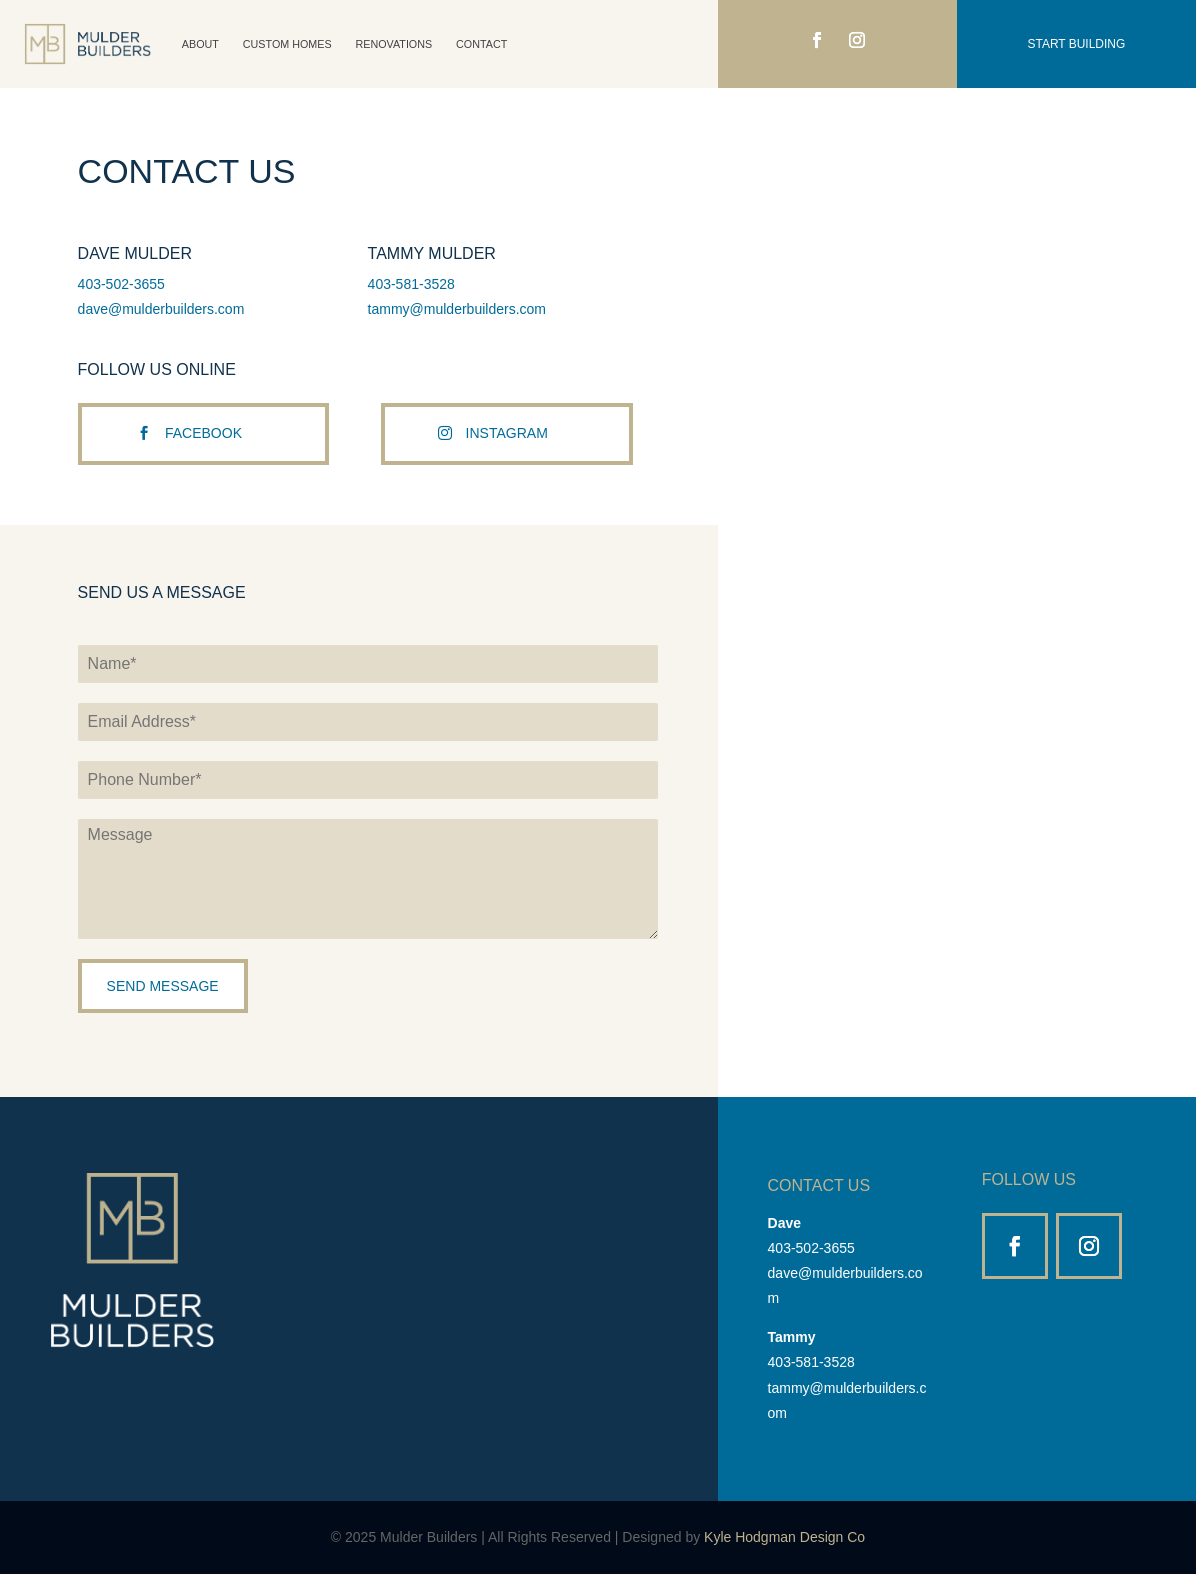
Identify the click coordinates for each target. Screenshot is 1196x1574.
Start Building (1077, 44)
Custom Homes (287, 44)
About (200, 44)
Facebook (203, 453)
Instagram (507, 453)
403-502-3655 (121, 284)
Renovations (394, 44)
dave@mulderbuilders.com (161, 309)
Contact (481, 44)
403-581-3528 (411, 284)
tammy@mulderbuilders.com (457, 309)
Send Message (163, 986)
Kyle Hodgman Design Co (784, 1537)
